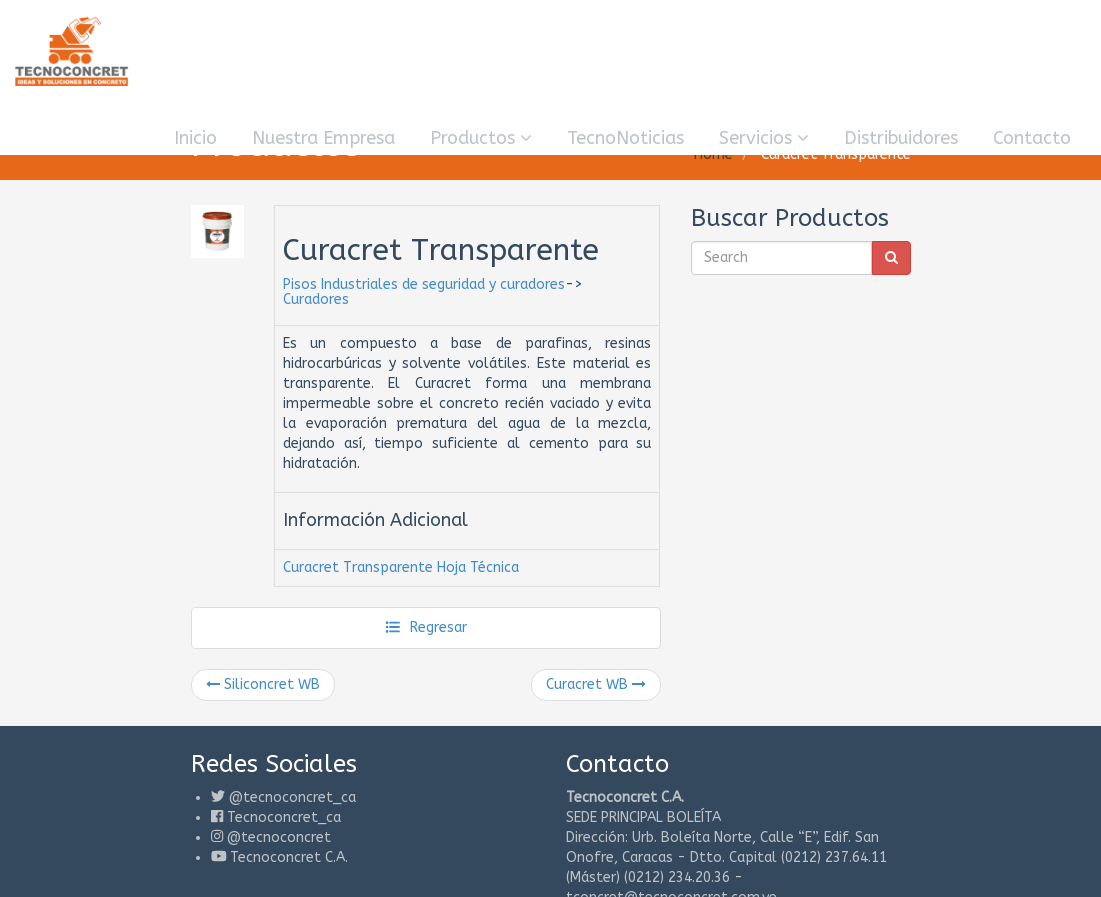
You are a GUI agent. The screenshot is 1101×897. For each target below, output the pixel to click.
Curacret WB (596, 684)
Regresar (425, 627)
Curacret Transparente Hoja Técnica (401, 567)
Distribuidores (901, 138)
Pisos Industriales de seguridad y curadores (424, 284)
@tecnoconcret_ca (292, 797)
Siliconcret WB (263, 684)
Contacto (1032, 138)
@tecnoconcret (279, 837)
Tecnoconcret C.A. (289, 857)
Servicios (764, 138)
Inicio (195, 138)
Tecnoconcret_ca (284, 817)
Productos (481, 138)
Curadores (316, 299)
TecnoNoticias (625, 138)
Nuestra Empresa (323, 138)
